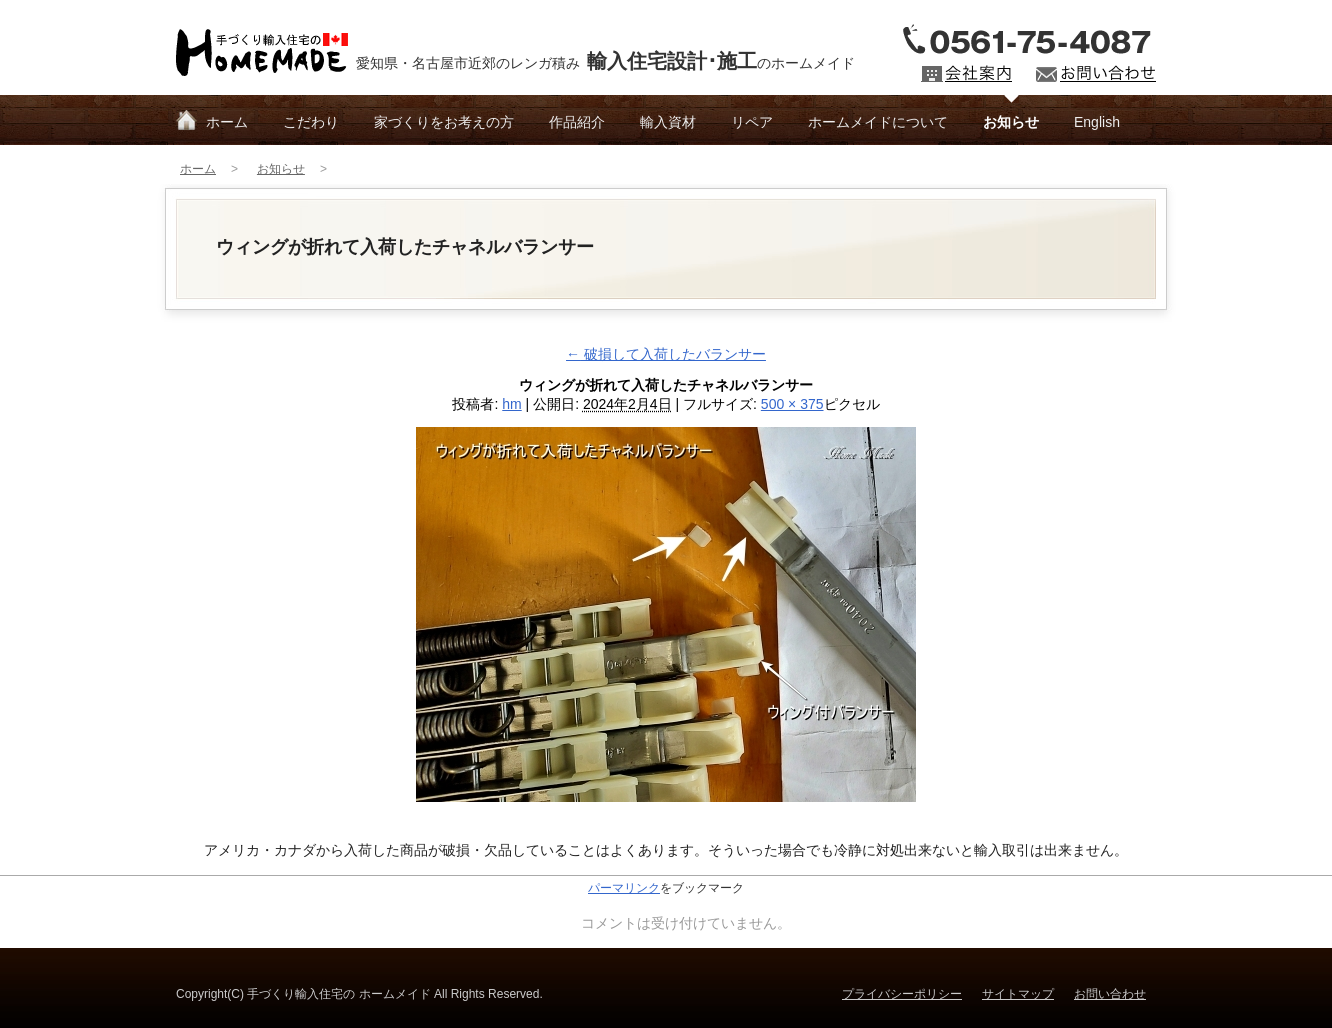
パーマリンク (624, 888)
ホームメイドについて (878, 122)
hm (511, 404)
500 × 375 (792, 404)
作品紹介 (577, 122)
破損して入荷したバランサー (666, 354)
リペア (752, 122)
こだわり (311, 122)
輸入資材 (668, 122)
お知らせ (1011, 122)
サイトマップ (1018, 994)
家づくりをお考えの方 (444, 122)
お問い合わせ (1110, 994)
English (1097, 122)
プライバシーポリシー (902, 994)
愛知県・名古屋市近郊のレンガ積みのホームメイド (605, 61)
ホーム (227, 122)
